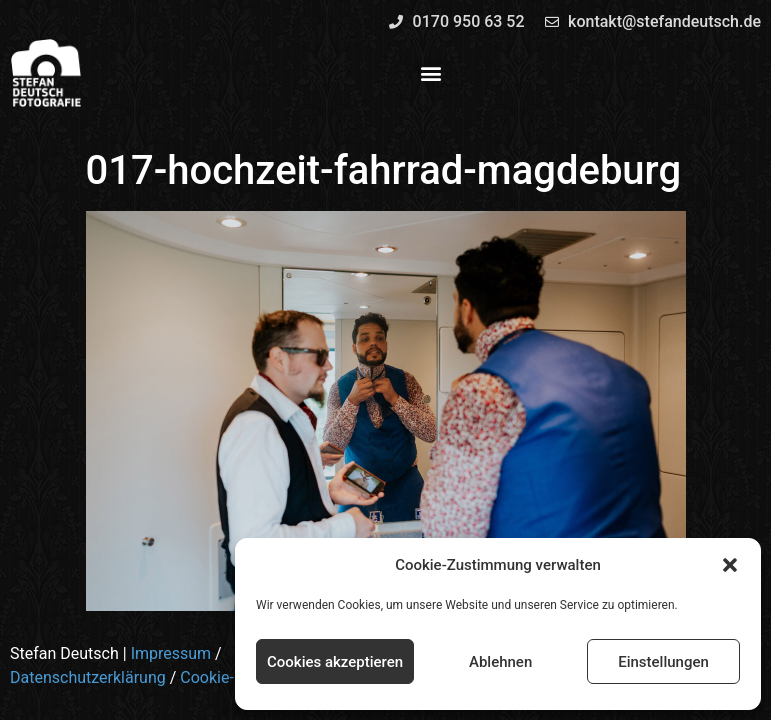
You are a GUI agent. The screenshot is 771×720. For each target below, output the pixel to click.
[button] (730, 565)
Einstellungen (663, 662)
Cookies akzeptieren (335, 662)
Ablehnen (500, 662)
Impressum (171, 653)
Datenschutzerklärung (88, 677)
